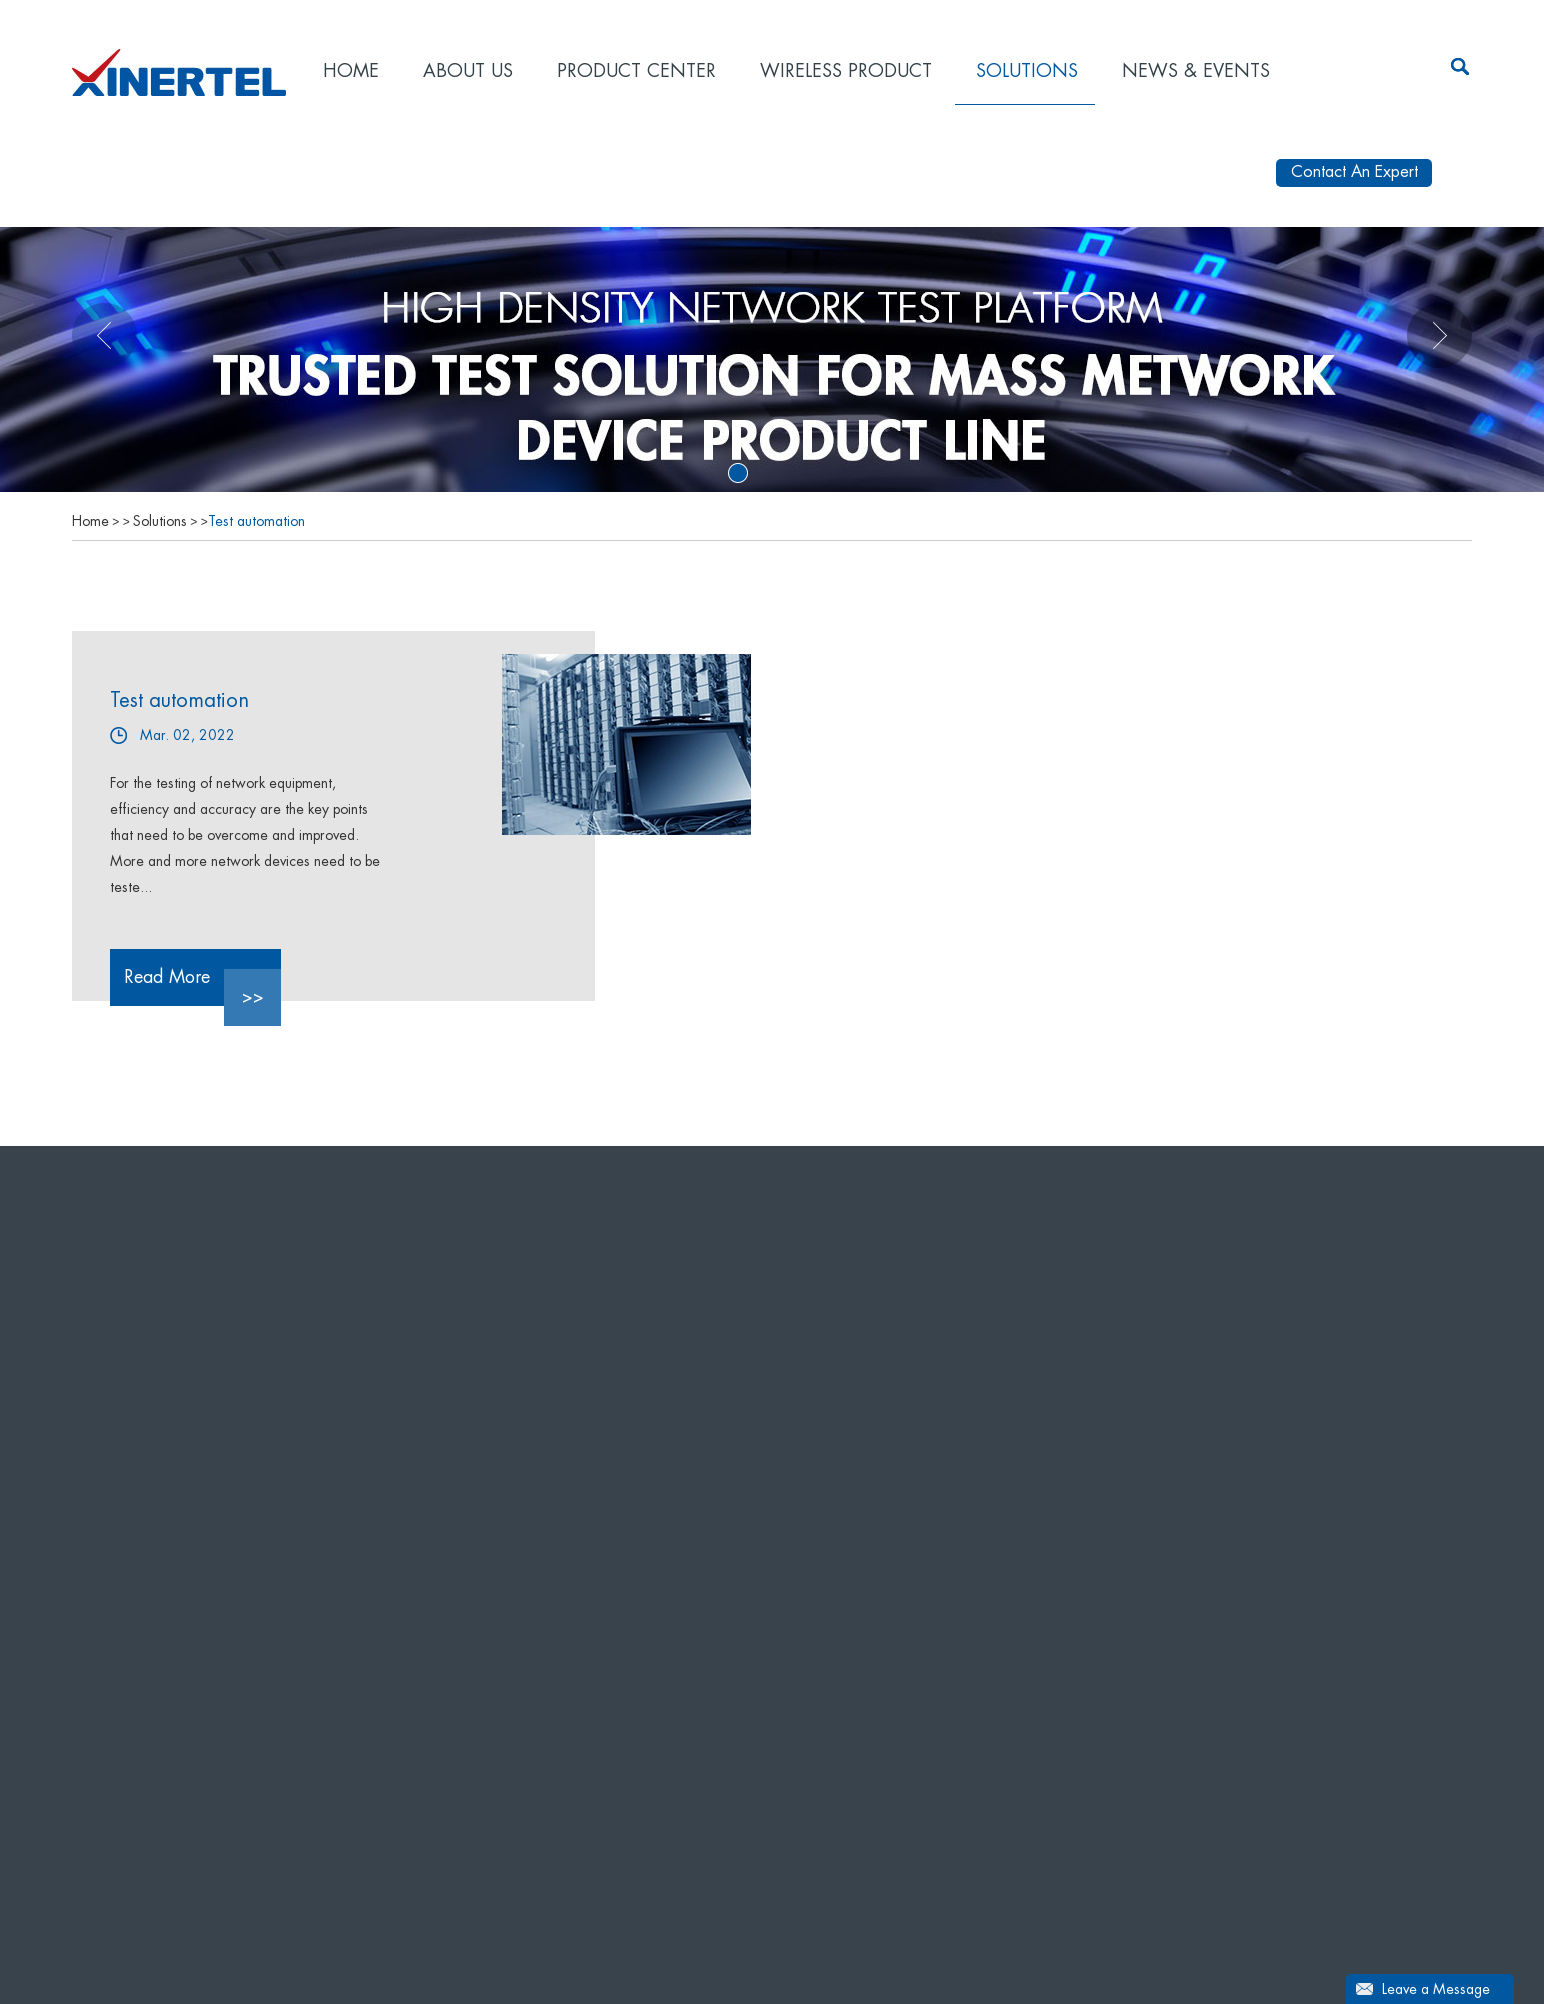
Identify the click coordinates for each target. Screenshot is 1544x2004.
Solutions (1027, 71)
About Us (468, 71)
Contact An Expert (1354, 172)
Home (351, 71)
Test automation (256, 521)
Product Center (636, 71)
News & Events (1196, 71)
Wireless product (846, 71)
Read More (202, 987)
